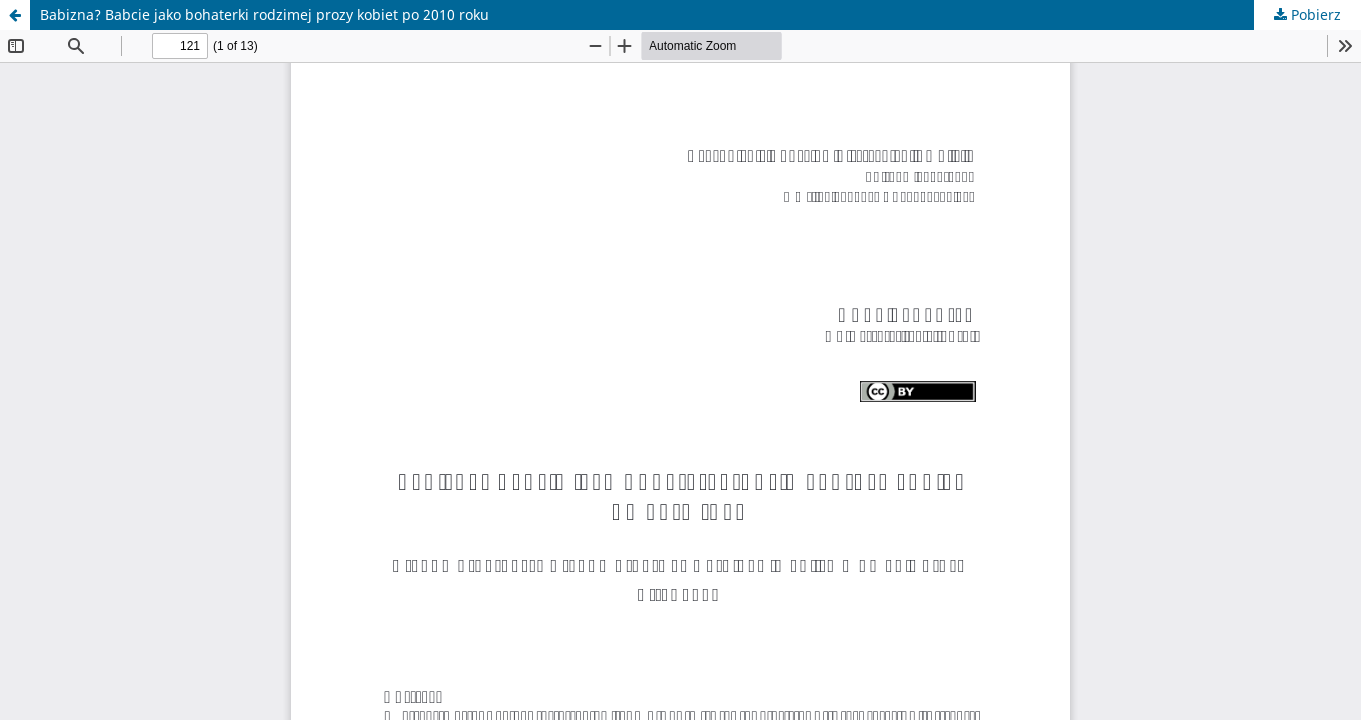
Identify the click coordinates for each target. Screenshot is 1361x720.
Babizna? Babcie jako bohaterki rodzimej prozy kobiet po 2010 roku (264, 14)
